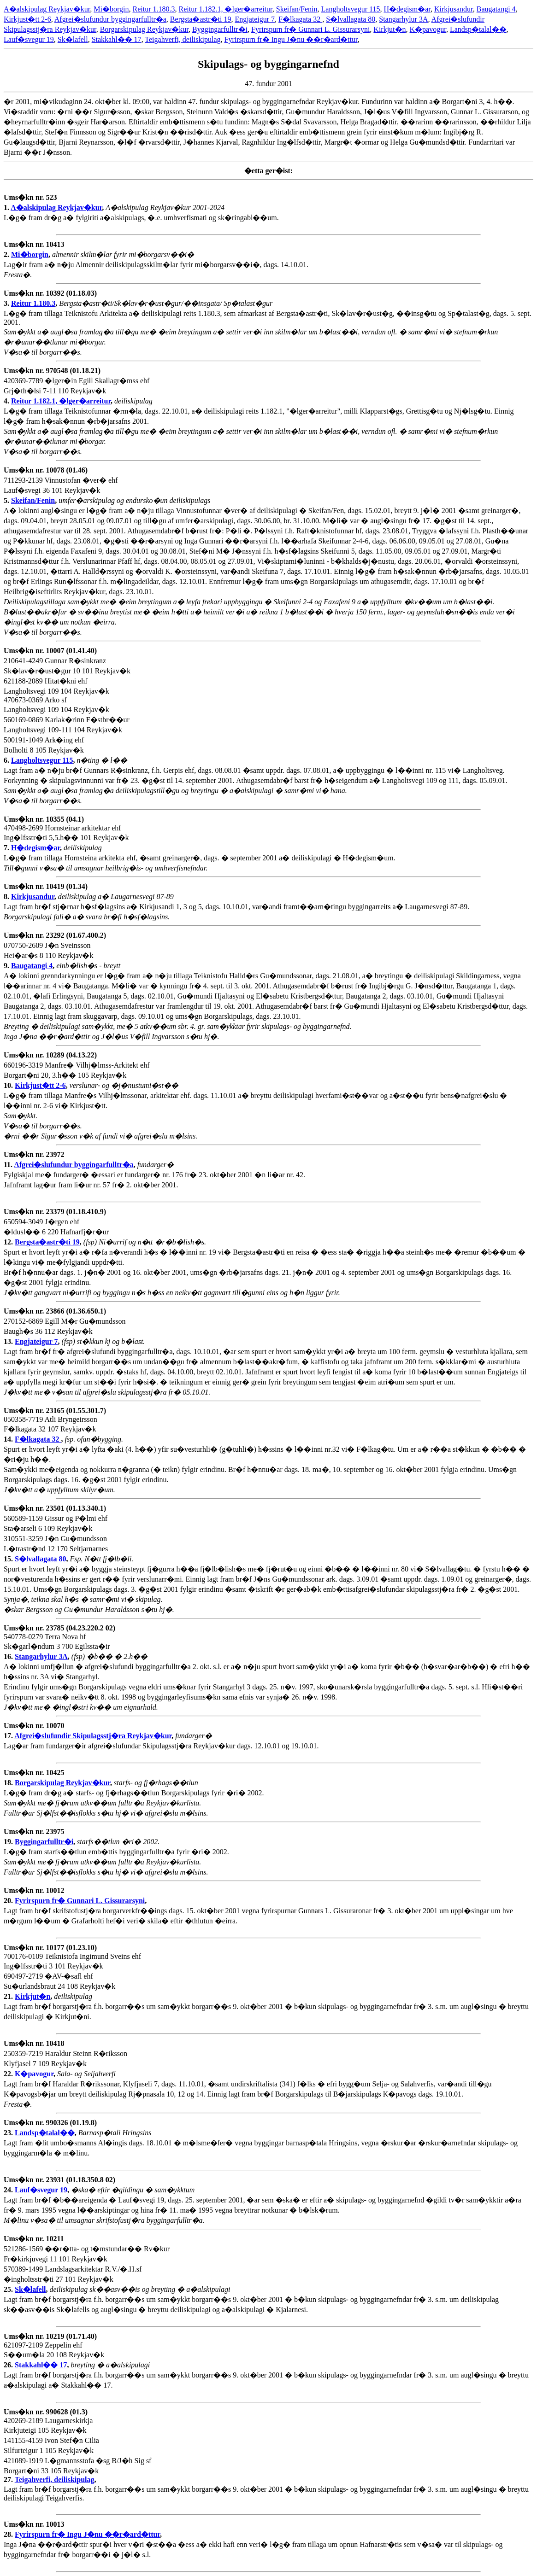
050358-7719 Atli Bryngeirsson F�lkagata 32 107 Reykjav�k (55, 1425)
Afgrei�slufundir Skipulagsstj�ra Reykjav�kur (92, 1736)
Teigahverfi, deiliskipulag (182, 39)
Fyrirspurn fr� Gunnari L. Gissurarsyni (310, 29)
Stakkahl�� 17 (117, 39)
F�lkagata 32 (300, 19)
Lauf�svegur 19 (29, 39)
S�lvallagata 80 (350, 19)
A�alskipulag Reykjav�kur (47, 9)
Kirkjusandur (453, 9)
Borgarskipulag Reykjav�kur (144, 29)
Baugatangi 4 (496, 9)
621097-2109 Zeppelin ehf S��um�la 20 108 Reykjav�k (54, 2350)
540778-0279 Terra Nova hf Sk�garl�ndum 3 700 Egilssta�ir (59, 1642)
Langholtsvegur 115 (350, 9)
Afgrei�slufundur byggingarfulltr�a (110, 19)
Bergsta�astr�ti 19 (200, 19)
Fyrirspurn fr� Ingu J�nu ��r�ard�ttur (291, 39)
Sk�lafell (73, 39)
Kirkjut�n (389, 29)
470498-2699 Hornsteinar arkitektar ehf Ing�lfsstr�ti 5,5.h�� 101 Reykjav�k (66, 833)
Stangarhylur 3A (403, 19)
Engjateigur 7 (255, 19)
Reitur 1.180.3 (153, 9)
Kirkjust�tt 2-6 (27, 19)
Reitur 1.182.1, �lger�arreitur (225, 9)
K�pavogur (428, 29)
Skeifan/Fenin (297, 9)
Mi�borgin (111, 9)
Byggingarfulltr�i (220, 29)
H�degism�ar (407, 9)
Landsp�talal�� (478, 29)
